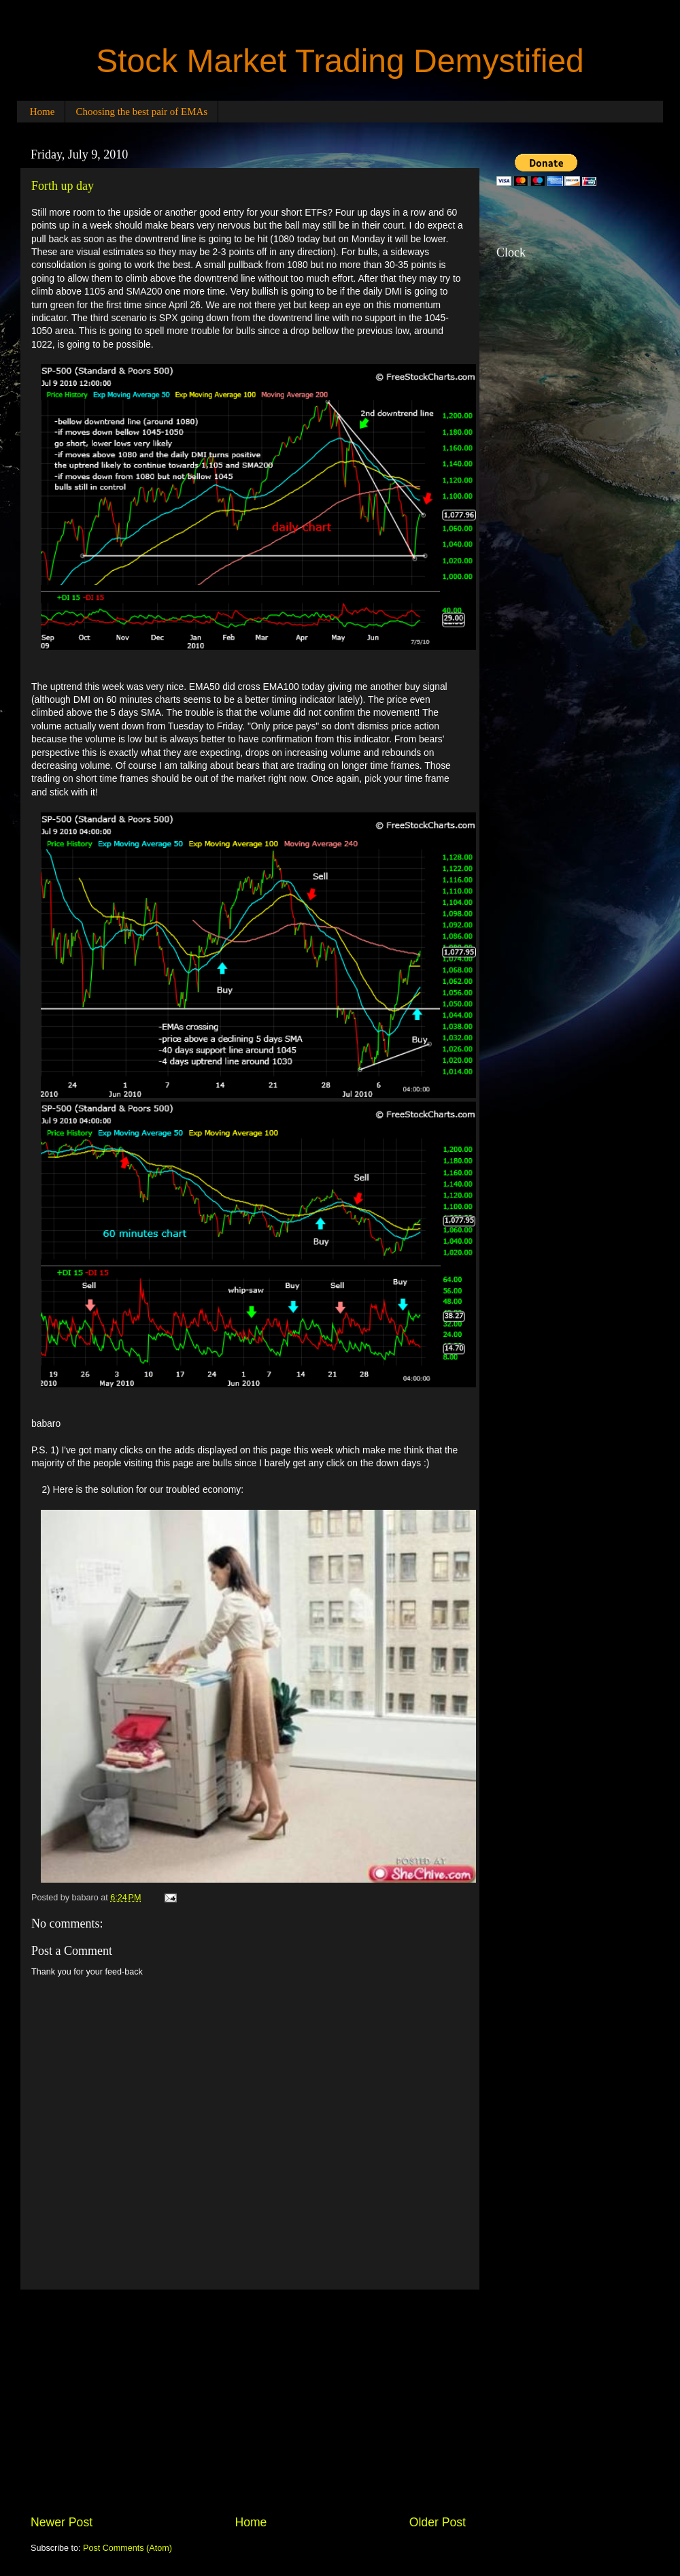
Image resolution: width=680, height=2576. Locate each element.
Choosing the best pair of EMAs (141, 111)
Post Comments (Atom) (127, 2548)
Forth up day (62, 186)
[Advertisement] (248, 2402)
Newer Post (61, 2522)
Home (42, 111)
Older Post (437, 2522)
